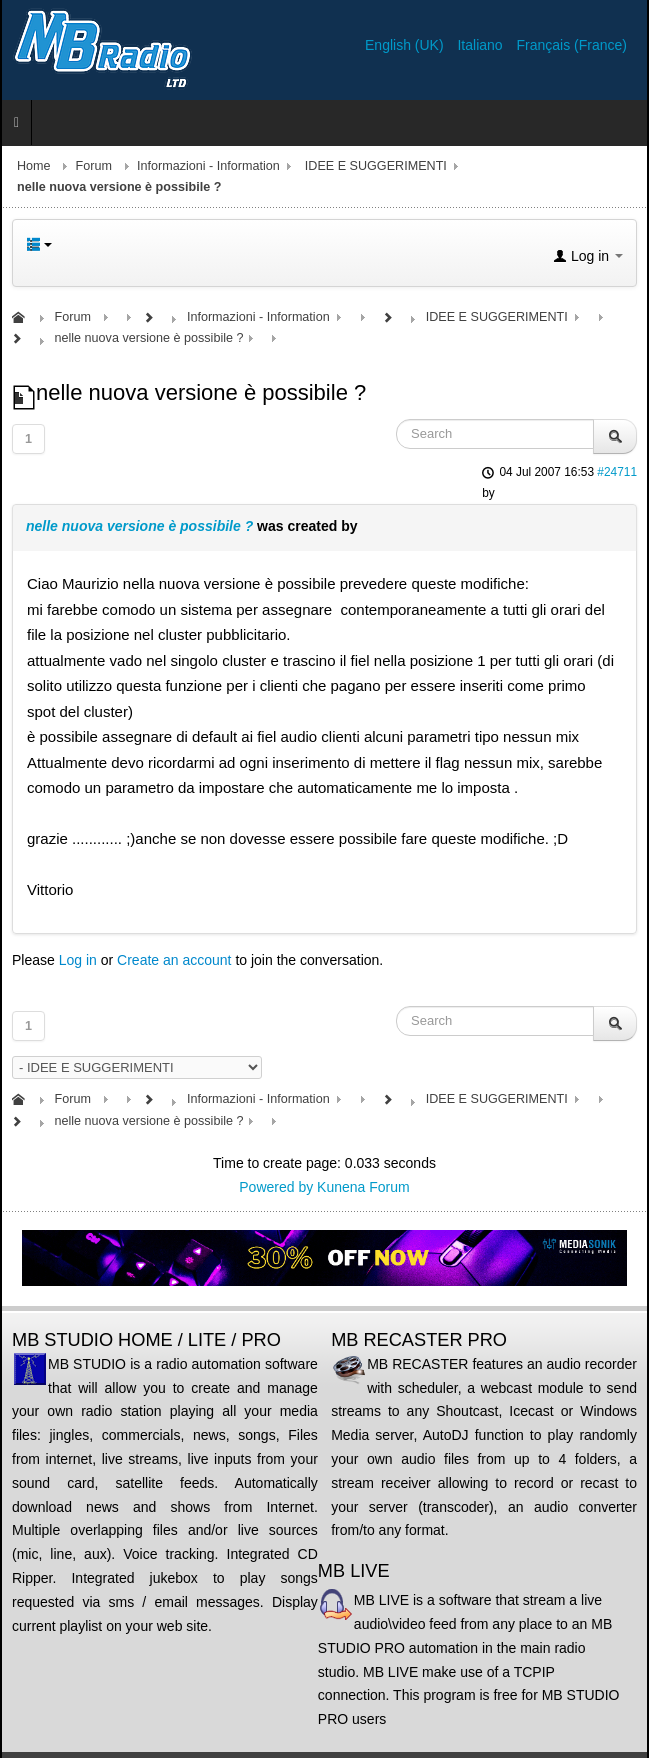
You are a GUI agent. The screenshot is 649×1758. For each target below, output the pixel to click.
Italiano (481, 45)
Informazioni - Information (208, 166)
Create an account (174, 960)
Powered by (276, 1187)
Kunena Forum (363, 1187)
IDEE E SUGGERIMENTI (376, 166)
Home (34, 166)
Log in (78, 960)
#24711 (617, 472)
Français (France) (572, 45)
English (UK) (406, 45)
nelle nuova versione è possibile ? (139, 526)
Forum (94, 166)
